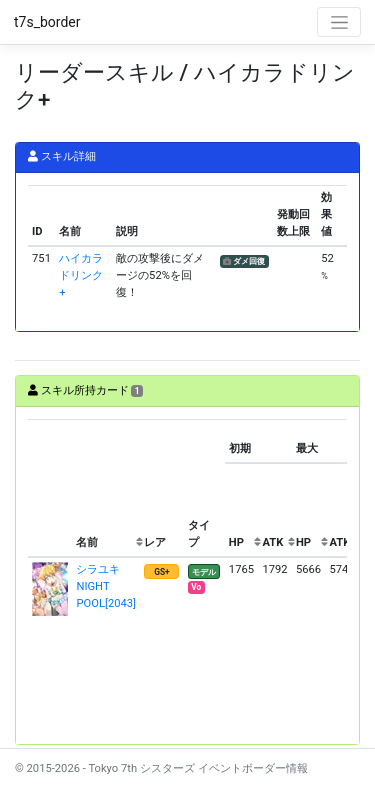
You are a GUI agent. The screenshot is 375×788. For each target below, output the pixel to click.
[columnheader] (50, 488)
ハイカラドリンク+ (81, 275)
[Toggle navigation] (339, 22)
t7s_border (47, 22)
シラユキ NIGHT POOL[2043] (106, 586)
